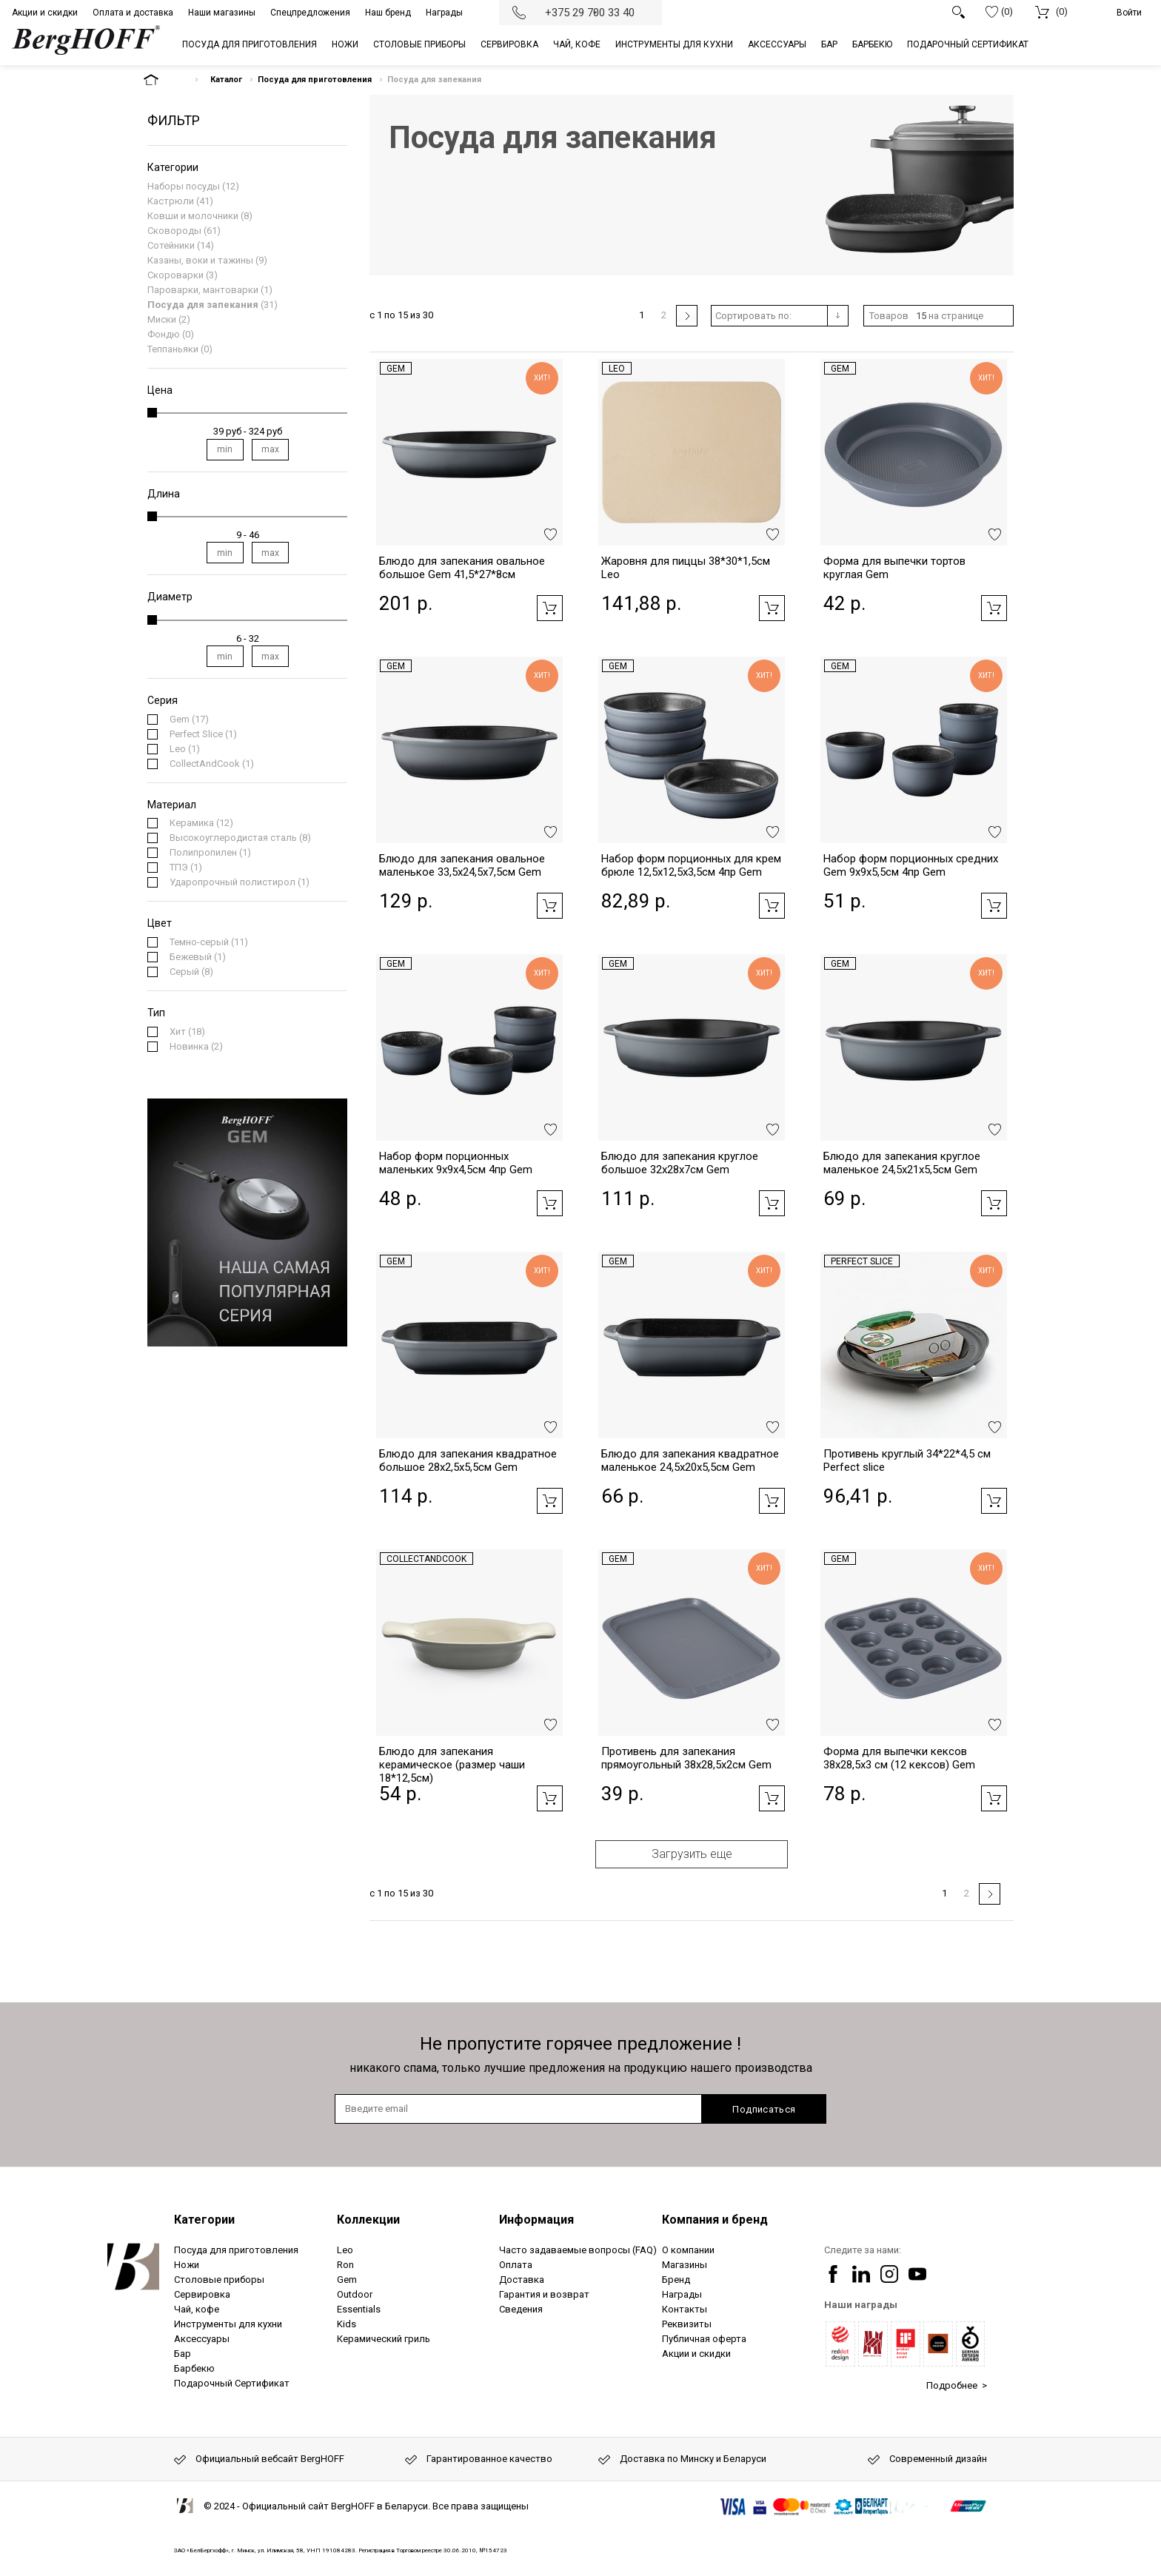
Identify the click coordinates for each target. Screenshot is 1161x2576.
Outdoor (354, 2294)
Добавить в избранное (550, 534)
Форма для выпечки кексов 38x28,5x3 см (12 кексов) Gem (899, 1758)
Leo (617, 368)
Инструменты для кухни (228, 2324)
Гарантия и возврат (544, 2294)
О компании (688, 2249)
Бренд (676, 2279)
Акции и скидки (45, 12)
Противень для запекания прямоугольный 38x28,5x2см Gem (686, 1758)
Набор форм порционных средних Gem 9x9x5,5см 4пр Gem (910, 865)
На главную (163, 79)
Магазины (684, 2264)
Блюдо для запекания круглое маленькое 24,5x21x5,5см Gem (901, 1163)
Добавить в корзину (550, 608)
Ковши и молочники (192, 215)
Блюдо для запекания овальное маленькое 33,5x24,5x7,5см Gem (462, 865)
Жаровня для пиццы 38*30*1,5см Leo (685, 567)
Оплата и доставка (133, 12)
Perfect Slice (862, 1261)
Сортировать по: (753, 315)
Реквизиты (687, 2324)
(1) (203, 734)
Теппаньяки (172, 349)
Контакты (684, 2309)
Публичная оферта (704, 2338)
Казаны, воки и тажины (200, 260)
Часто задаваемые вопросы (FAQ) (578, 2249)
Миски (161, 319)
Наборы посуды (183, 186)
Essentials (359, 2309)
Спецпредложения (310, 12)
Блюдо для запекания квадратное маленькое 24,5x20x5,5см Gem (690, 1460)
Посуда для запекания (202, 304)
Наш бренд (388, 12)
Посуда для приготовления (315, 79)
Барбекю (194, 2368)
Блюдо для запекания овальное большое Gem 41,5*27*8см (462, 567)
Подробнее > (956, 2385)
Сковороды (174, 230)
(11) (209, 942)
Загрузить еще (692, 1854)
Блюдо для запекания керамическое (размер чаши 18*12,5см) (452, 1765)
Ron (345, 2264)
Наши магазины (221, 12)
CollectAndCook (426, 1559)
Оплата (515, 2264)
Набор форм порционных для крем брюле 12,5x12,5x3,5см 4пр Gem (691, 865)
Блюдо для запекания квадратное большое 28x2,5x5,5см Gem (468, 1460)
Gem (396, 368)
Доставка (521, 2279)
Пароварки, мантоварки (202, 289)
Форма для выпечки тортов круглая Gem (894, 567)
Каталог (226, 79)
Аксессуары (202, 2338)
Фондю (163, 334)
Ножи (186, 2264)
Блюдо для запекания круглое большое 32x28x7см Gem (679, 1163)
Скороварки (175, 275)
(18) (187, 1031)
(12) (201, 823)
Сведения (521, 2309)
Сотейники (171, 245)
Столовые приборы (219, 2279)
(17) (189, 719)
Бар (182, 2353)
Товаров (889, 315)
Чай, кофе (196, 2309)
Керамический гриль (383, 2338)
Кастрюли (170, 201)
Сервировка (202, 2294)
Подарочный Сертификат (232, 2383)
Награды (444, 12)
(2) (196, 1046)
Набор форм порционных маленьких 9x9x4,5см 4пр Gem (455, 1163)
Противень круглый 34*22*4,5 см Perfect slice (907, 1460)
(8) (240, 838)
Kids (346, 2324)
